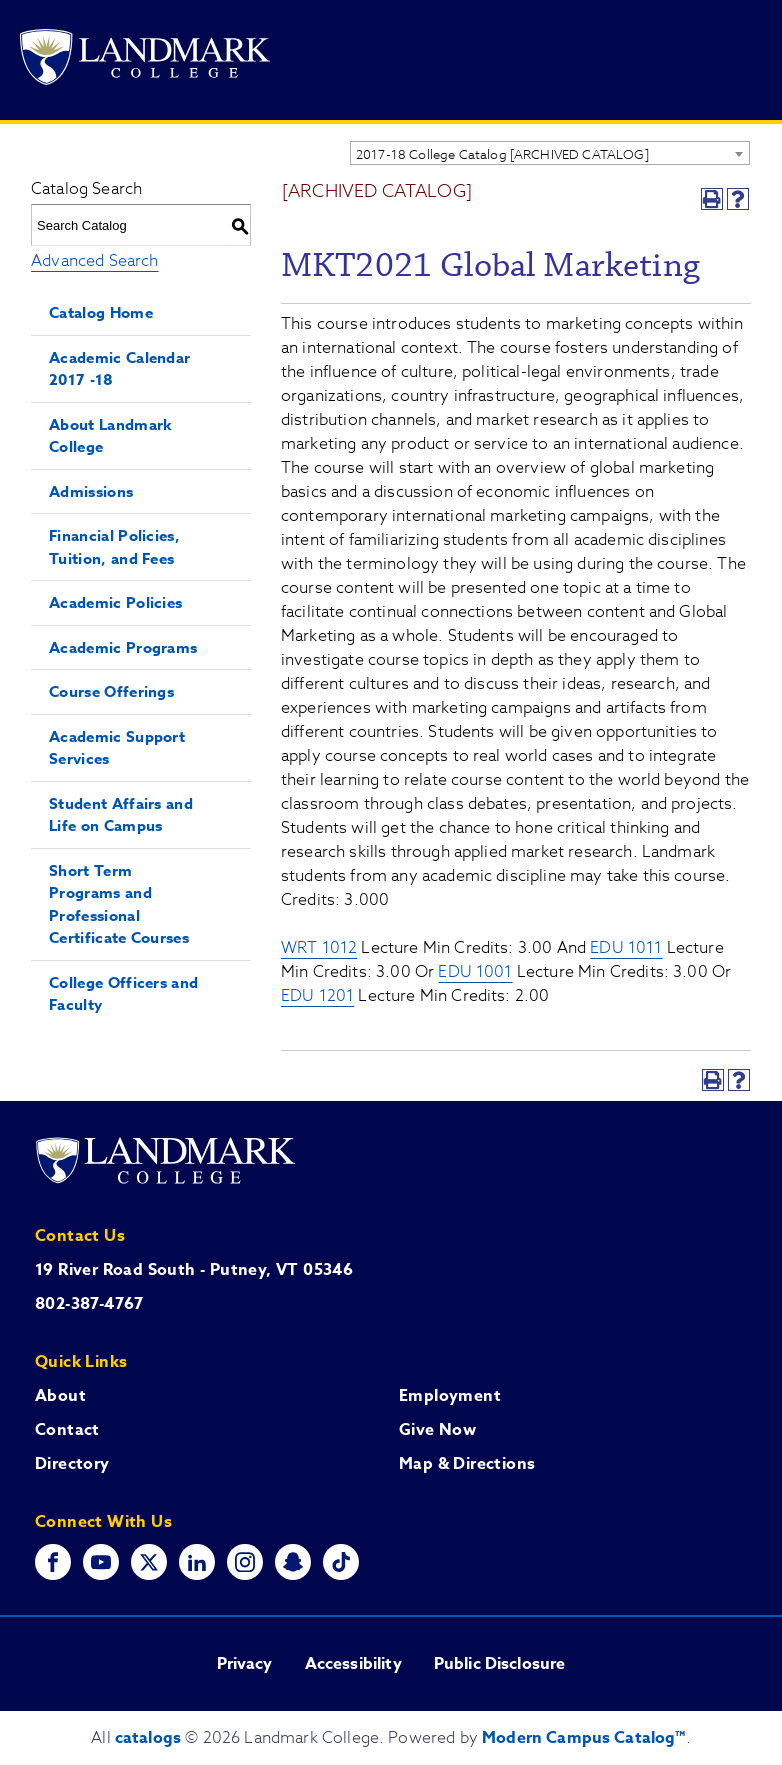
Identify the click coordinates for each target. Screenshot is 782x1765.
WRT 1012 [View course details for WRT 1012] (319, 948)
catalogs (148, 1738)
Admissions (91, 491)
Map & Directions (467, 1464)
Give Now (437, 1430)
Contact (67, 1430)
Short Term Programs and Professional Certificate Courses (119, 904)
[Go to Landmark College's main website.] (145, 60)
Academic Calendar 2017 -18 (119, 369)
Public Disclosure (500, 1664)
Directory (72, 1464)
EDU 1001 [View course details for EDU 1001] (475, 972)
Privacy (245, 1664)
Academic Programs (123, 647)
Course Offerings (111, 691)
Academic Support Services (117, 748)
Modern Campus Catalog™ (584, 1738)
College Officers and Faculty (123, 994)
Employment (450, 1396)
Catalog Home (101, 312)
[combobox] (550, 153)
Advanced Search (94, 261)
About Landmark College (110, 436)
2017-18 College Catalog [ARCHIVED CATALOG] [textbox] (502, 154)
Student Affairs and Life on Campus (121, 815)
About (60, 1396)
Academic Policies (115, 602)
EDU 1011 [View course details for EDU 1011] (626, 948)
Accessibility (353, 1664)
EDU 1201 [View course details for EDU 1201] (317, 996)
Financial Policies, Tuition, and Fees (114, 547)
